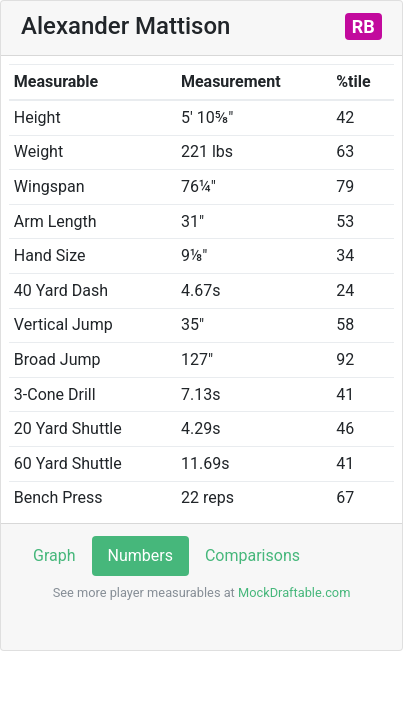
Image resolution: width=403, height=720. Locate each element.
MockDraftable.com (293, 592)
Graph (54, 555)
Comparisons (252, 555)
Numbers (140, 555)
